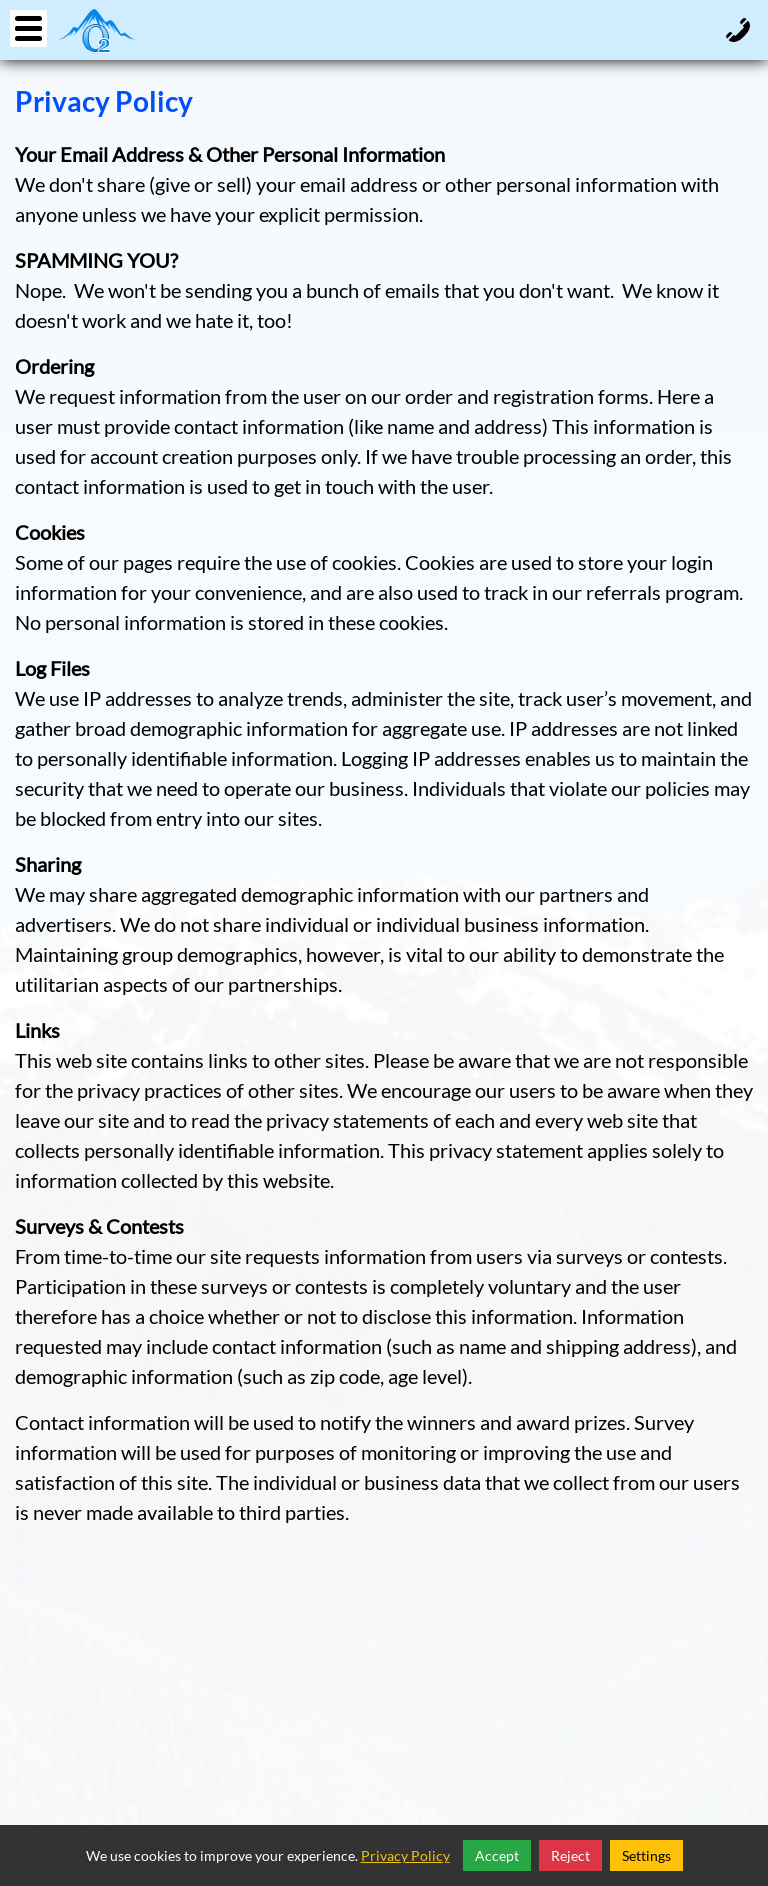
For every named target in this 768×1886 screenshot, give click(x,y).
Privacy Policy (405, 1855)
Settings (646, 1855)
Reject (570, 1855)
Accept (497, 1855)
